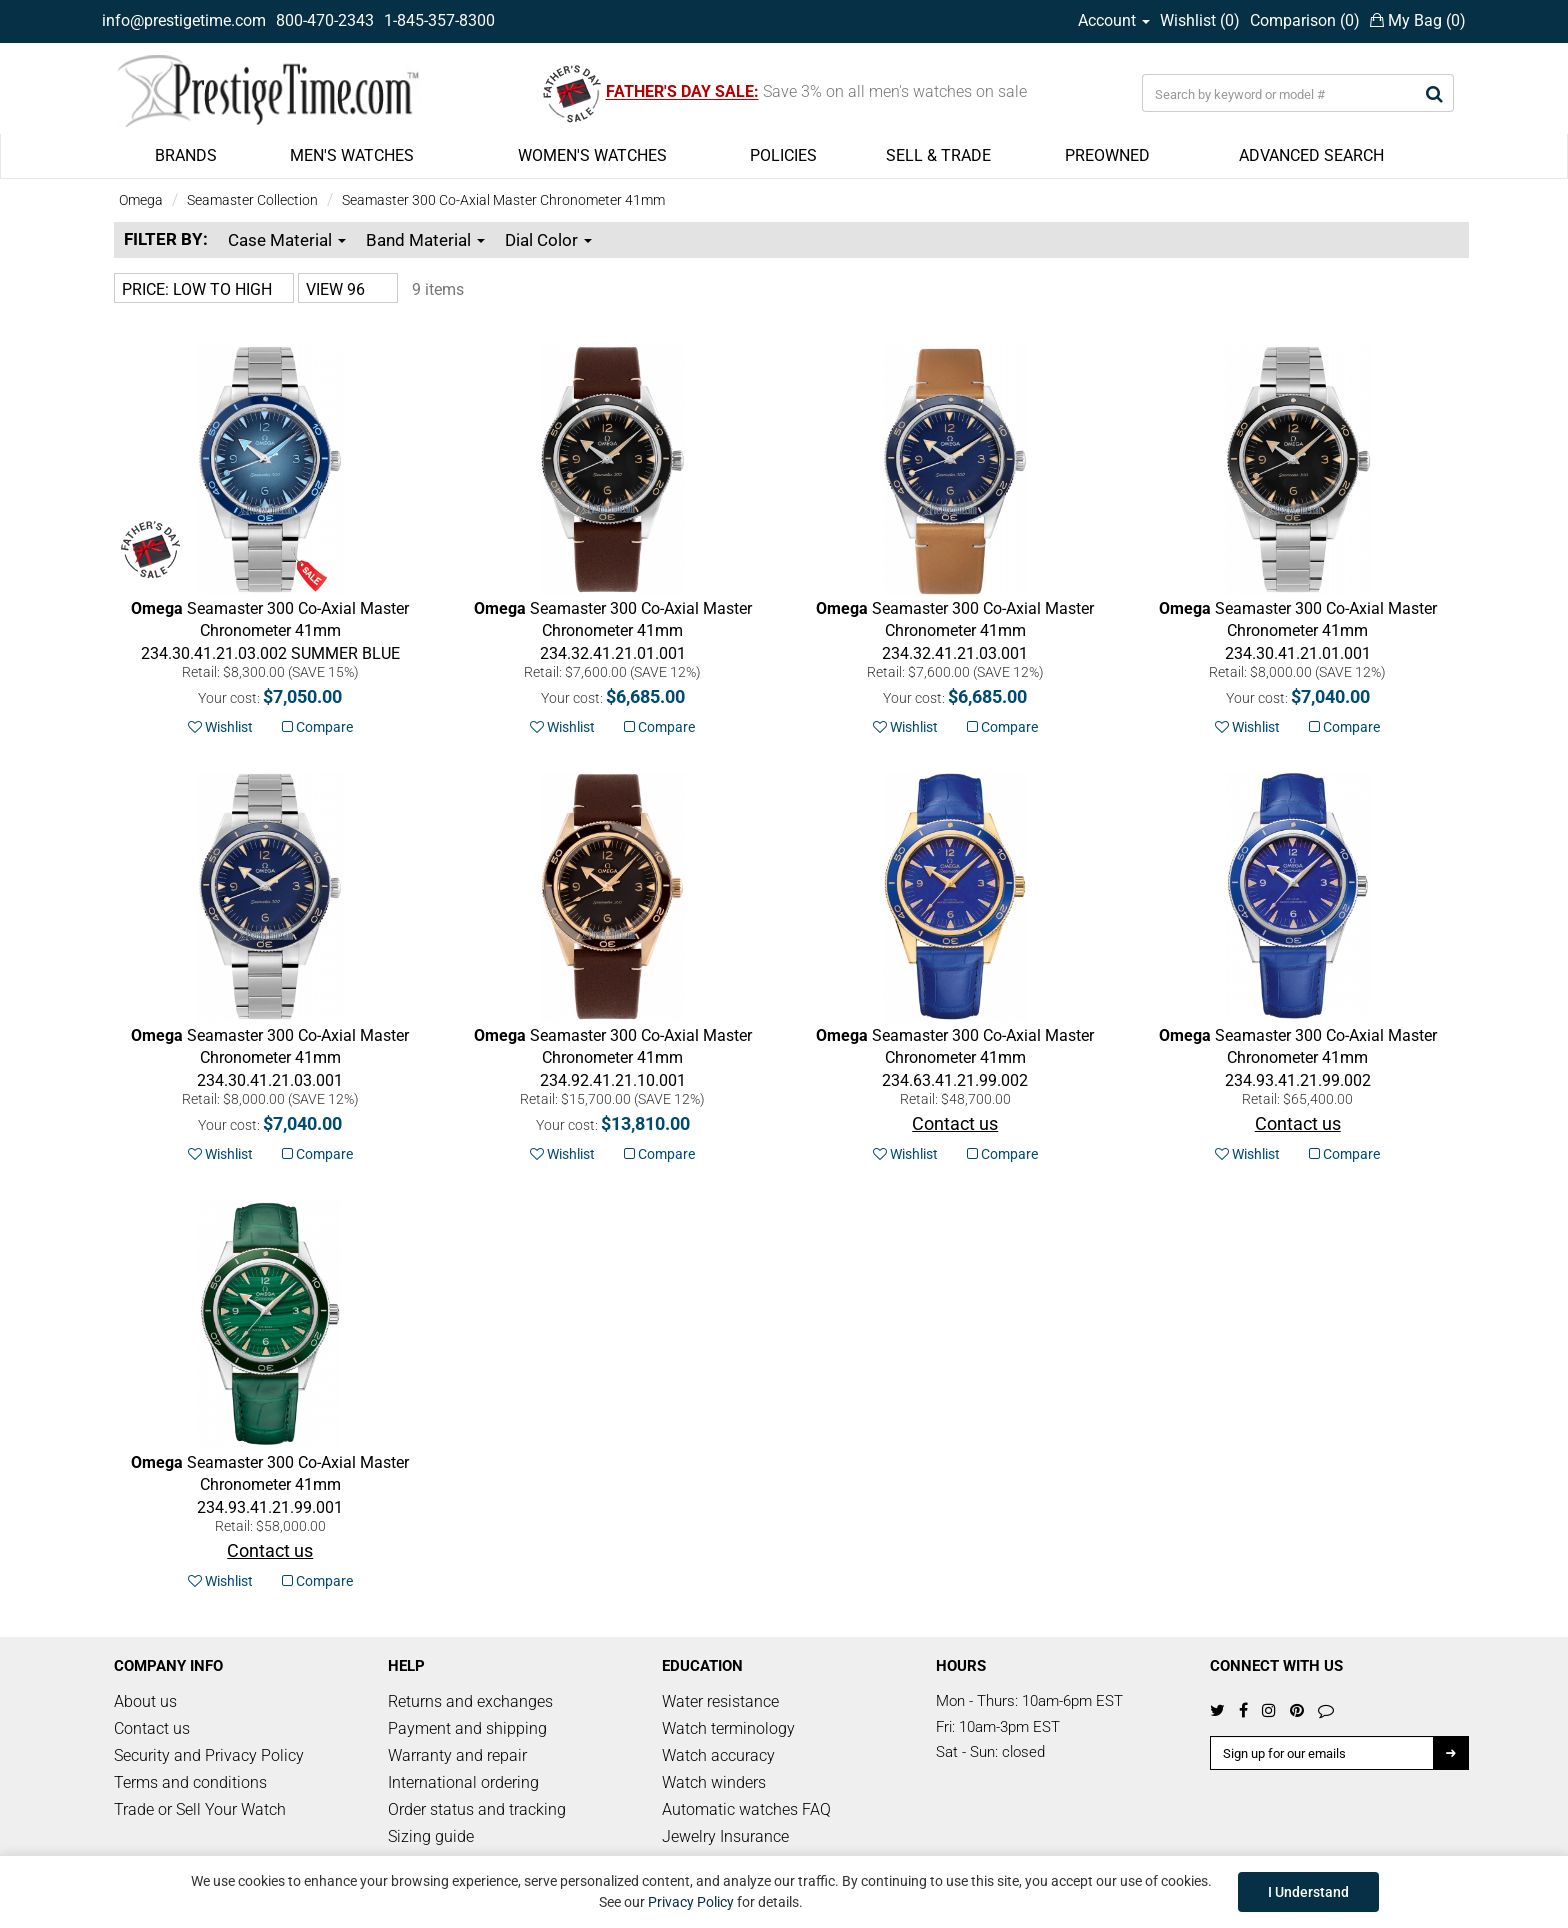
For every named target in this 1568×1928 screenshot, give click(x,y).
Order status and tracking (477, 1809)
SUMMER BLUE (270, 631)
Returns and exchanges (470, 1701)
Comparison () (1305, 20)
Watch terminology (728, 1728)
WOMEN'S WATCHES (592, 155)
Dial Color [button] (548, 240)
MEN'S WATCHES (352, 155)
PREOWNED (1107, 155)
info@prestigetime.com (184, 20)
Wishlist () (1200, 20)
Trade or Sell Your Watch (200, 1809)
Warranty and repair (457, 1755)
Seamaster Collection (252, 200)
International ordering (463, 1782)
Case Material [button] (287, 240)
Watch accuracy (718, 1755)
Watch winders (714, 1782)
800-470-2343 (325, 20)
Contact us (152, 1728)
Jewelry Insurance (725, 1836)
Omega (141, 200)
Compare (317, 727)
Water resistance (720, 1701)
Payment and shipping (467, 1728)
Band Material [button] (425, 240)
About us (145, 1701)
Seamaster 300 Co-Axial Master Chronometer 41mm (503, 200)
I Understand (1308, 1892)
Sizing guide (431, 1836)
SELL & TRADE (938, 155)
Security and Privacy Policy (209, 1755)
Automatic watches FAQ (746, 1809)
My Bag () (1418, 20)
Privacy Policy (691, 1902)
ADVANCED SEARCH (1311, 155)
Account (1114, 20)
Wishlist (220, 727)
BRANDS (186, 155)
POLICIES (783, 155)
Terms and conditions (190, 1782)
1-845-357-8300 (439, 20)
